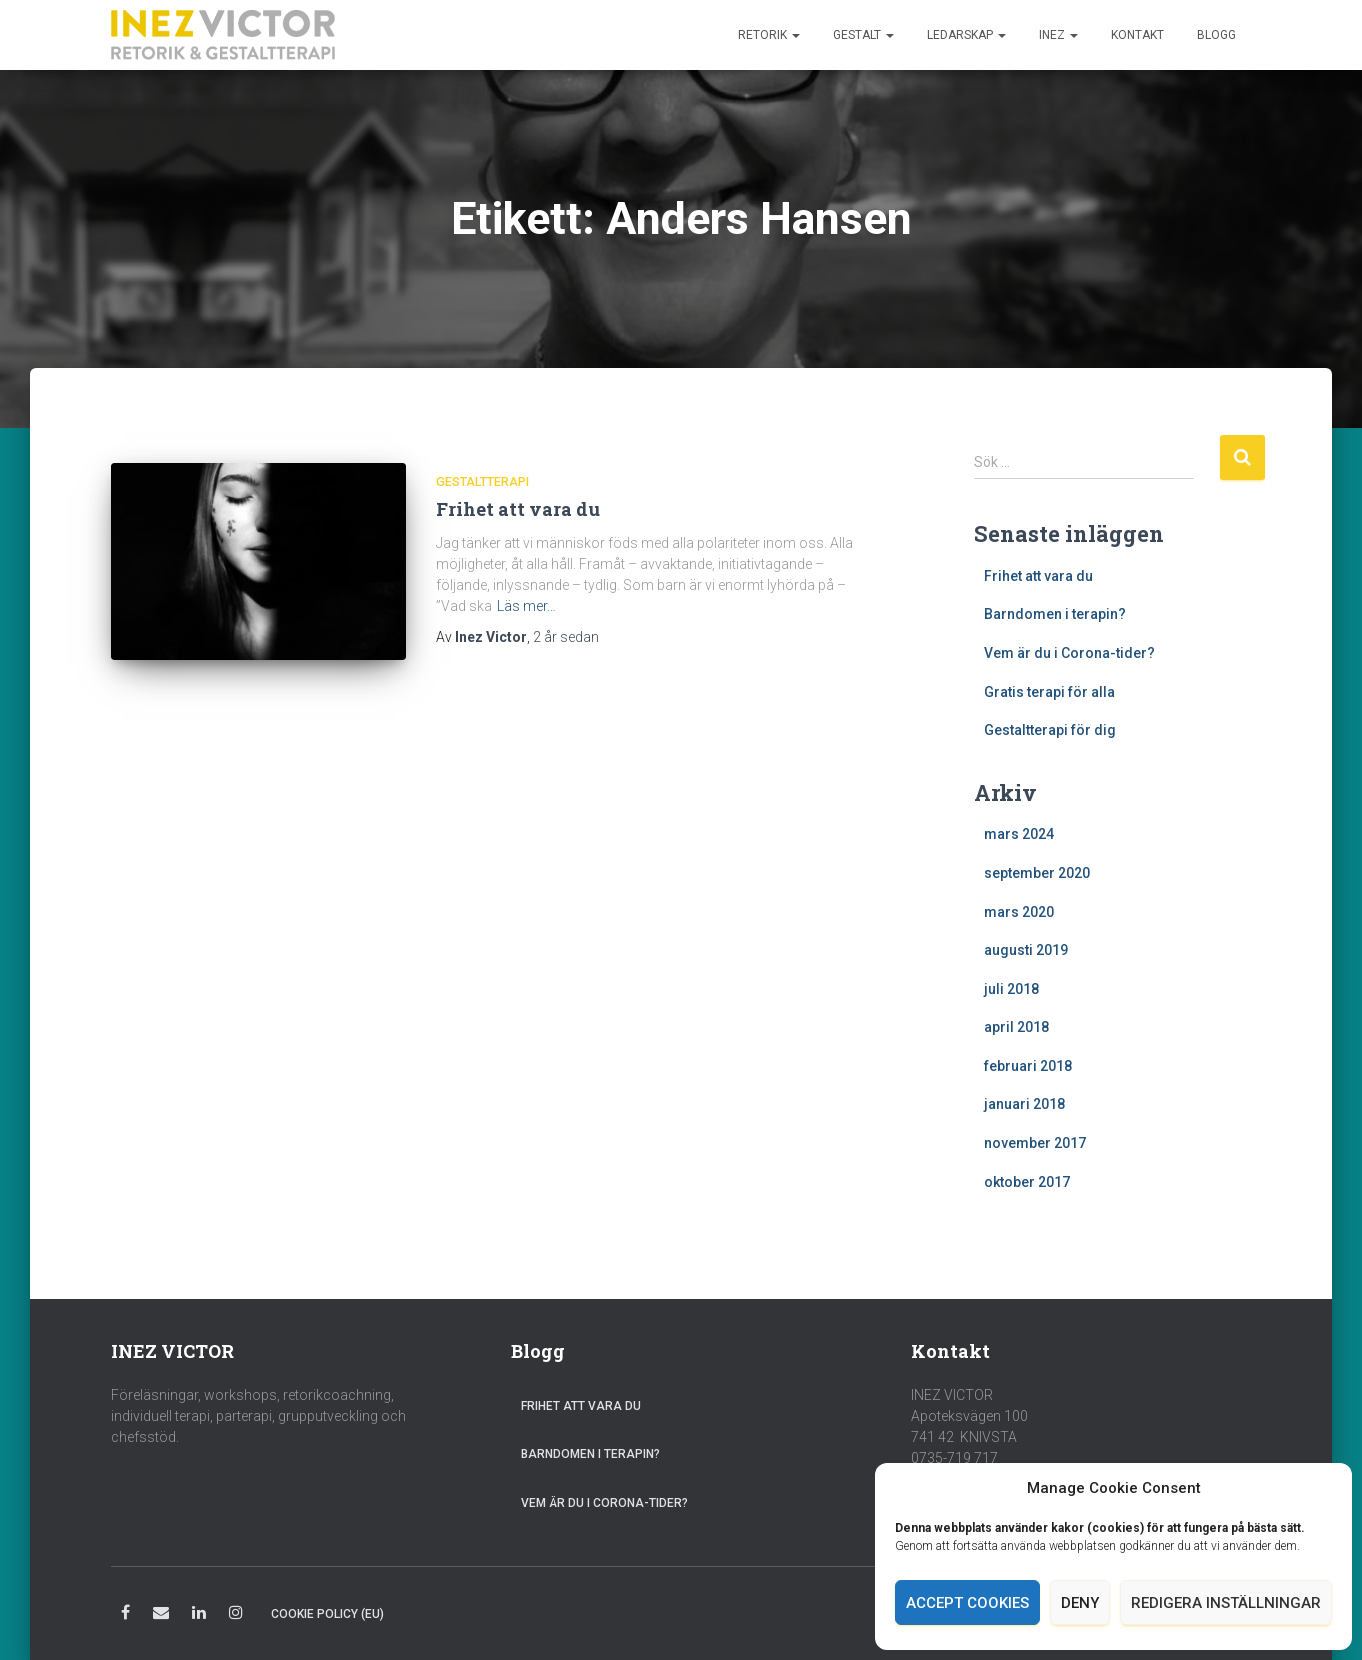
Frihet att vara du (518, 509)
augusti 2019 (1026, 950)
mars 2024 (1019, 834)
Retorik (769, 35)
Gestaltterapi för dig (1050, 730)
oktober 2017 (1027, 1182)
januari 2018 (1024, 1104)
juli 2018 (1011, 989)
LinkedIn (199, 1615)
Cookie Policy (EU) (327, 1614)
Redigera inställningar (1226, 1603)
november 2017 (1035, 1143)
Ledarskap (966, 35)
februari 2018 (1028, 1066)
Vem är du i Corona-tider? (1069, 653)
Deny (1080, 1603)
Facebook (125, 1615)
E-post (161, 1615)
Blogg (1216, 35)
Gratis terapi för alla (1049, 692)
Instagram (236, 1615)
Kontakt (1137, 35)
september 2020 (1037, 873)
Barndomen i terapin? (1055, 614)
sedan (566, 637)
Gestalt (863, 35)
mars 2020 (1019, 912)
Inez (1058, 35)
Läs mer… (526, 606)
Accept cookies (967, 1603)
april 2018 (1016, 1027)
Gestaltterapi (482, 481)
